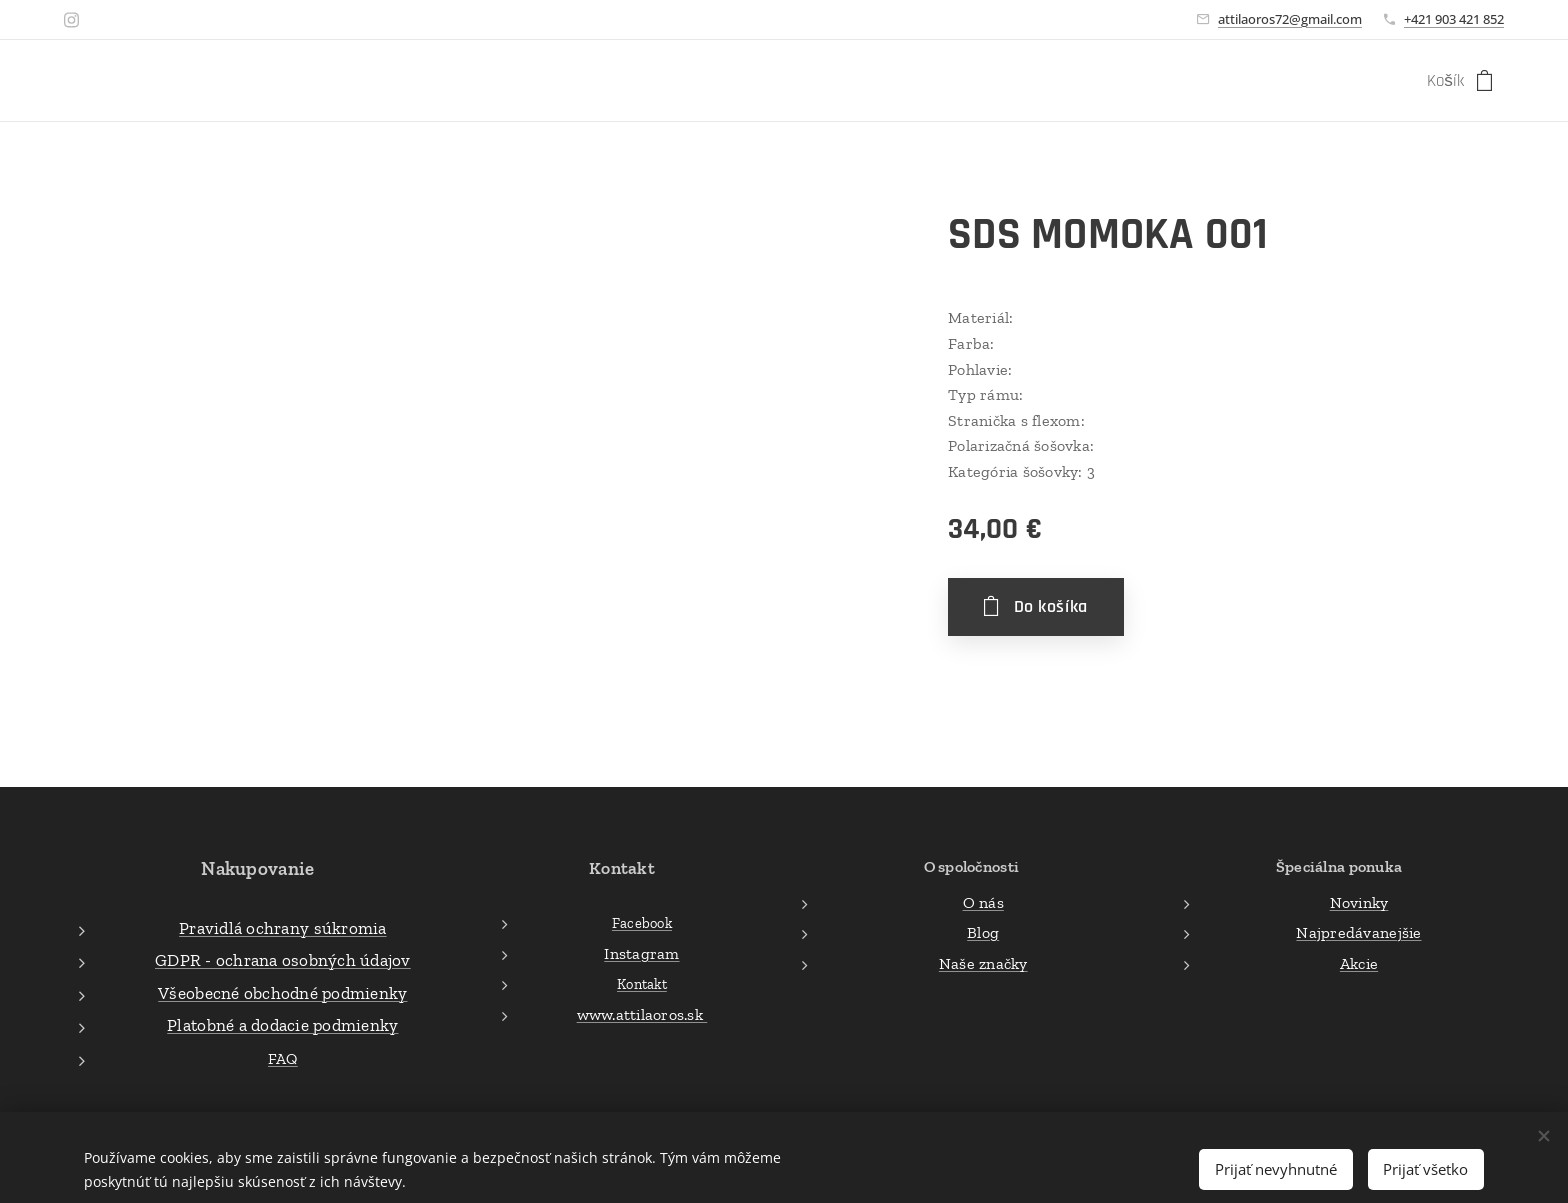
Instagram (641, 952)
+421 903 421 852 (1454, 19)
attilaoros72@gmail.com (1290, 19)
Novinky (1359, 901)
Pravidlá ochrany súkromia (282, 927)
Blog (983, 932)
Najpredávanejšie (1358, 932)
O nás (982, 901)
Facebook (642, 923)
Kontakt (642, 984)
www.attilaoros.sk (641, 1014)
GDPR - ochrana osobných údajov (283, 960)
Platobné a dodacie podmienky (282, 1025)
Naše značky (982, 962)
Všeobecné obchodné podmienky (282, 992)
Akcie (1359, 962)
